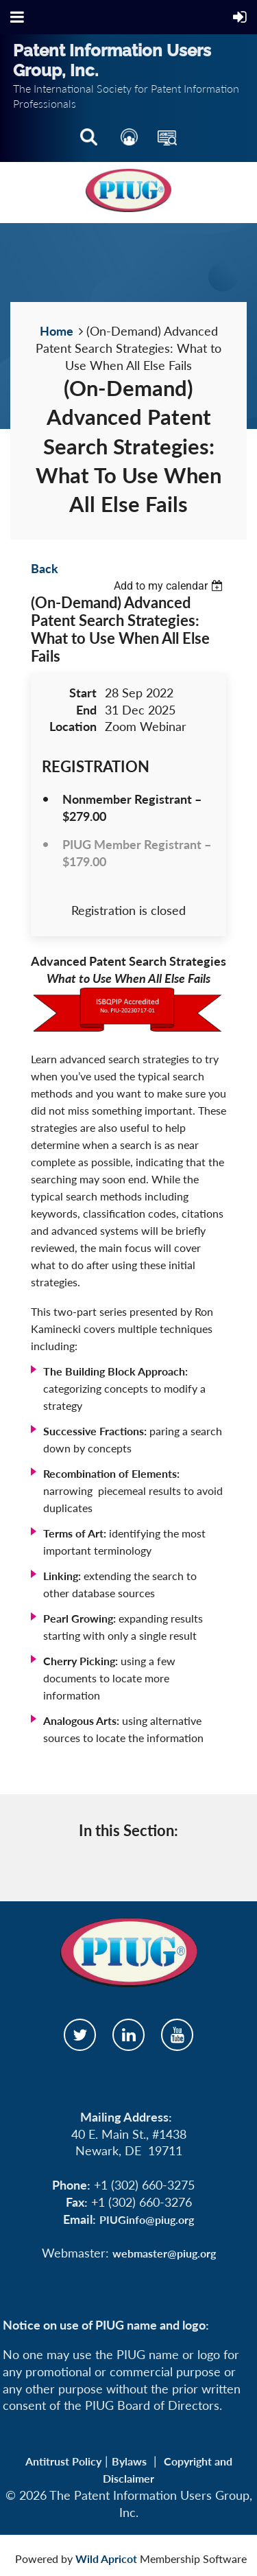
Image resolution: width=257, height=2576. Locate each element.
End (86, 709)
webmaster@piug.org (164, 2253)
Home (56, 330)
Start (83, 692)
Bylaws (129, 2461)
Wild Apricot (106, 2558)
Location (73, 726)
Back (44, 568)
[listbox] (170, 585)
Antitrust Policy (63, 2461)
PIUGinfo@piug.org (146, 2219)
